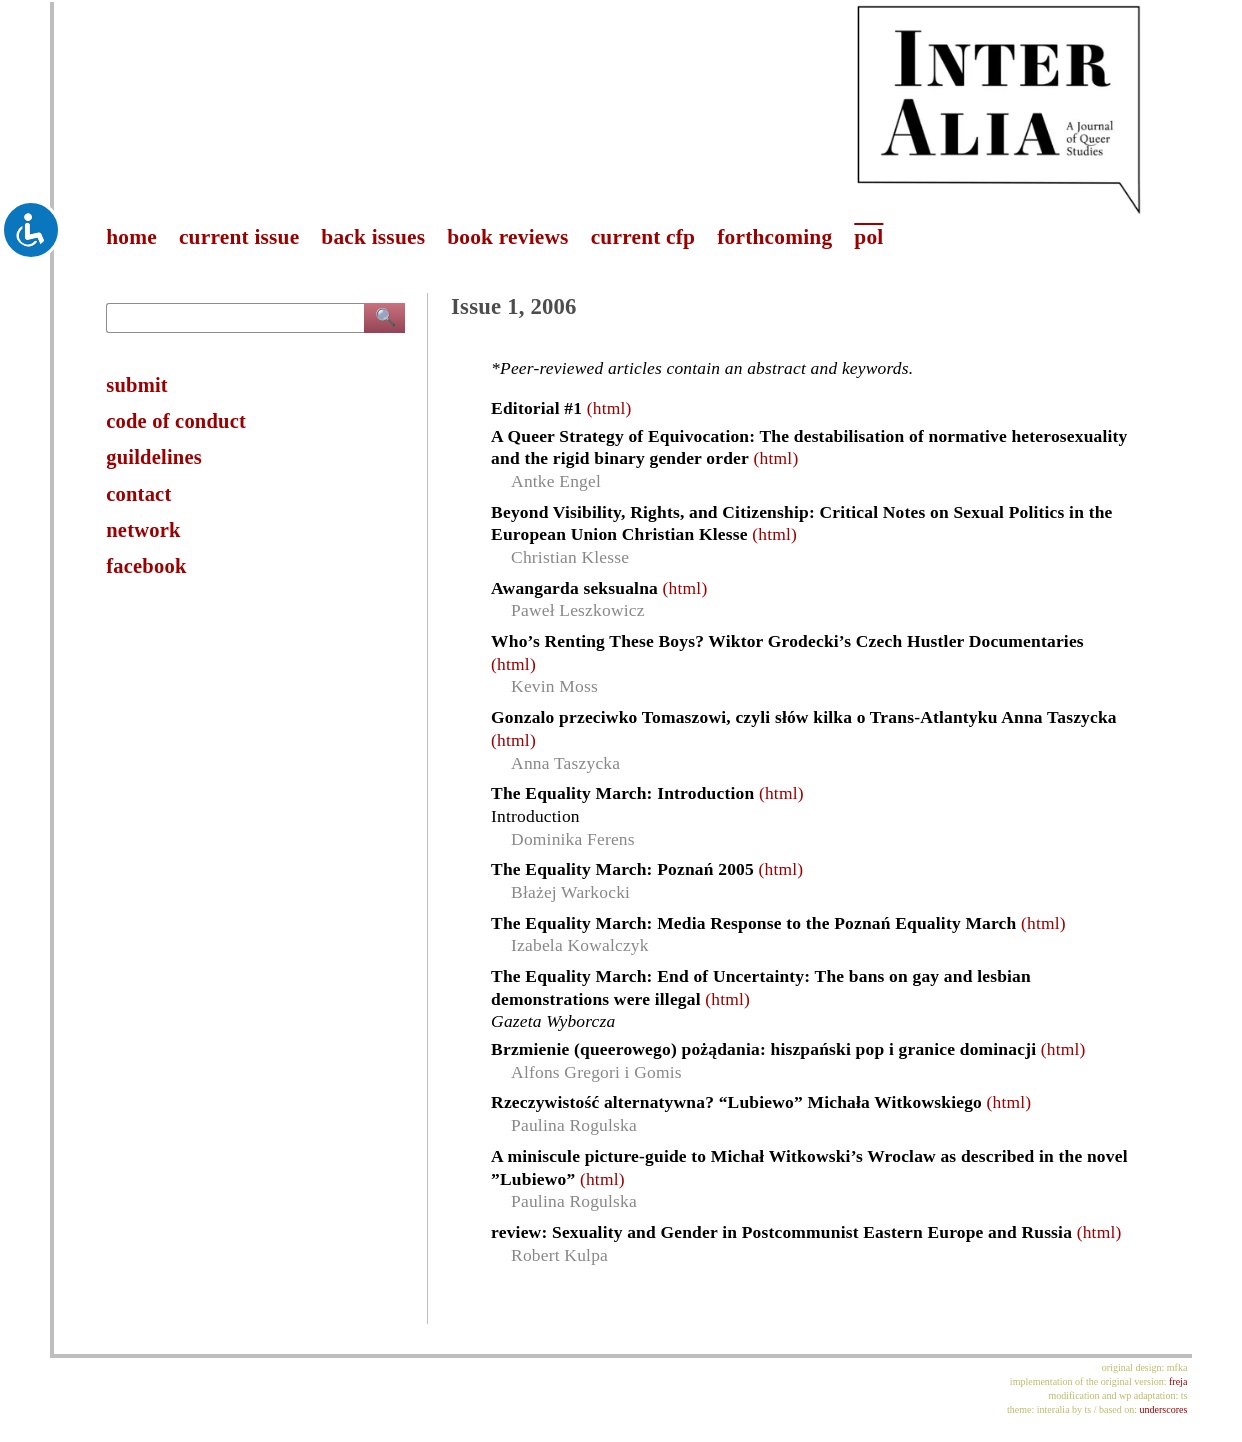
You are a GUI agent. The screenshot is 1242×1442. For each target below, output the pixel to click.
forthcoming (774, 237)
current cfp (643, 237)
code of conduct (176, 421)
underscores (1164, 1409)
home (131, 237)
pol (868, 237)
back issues (373, 237)
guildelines (154, 457)
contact (138, 494)
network (143, 530)
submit (137, 385)
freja (1178, 1381)
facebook (146, 566)
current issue (239, 237)
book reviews (507, 237)
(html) (609, 408)
